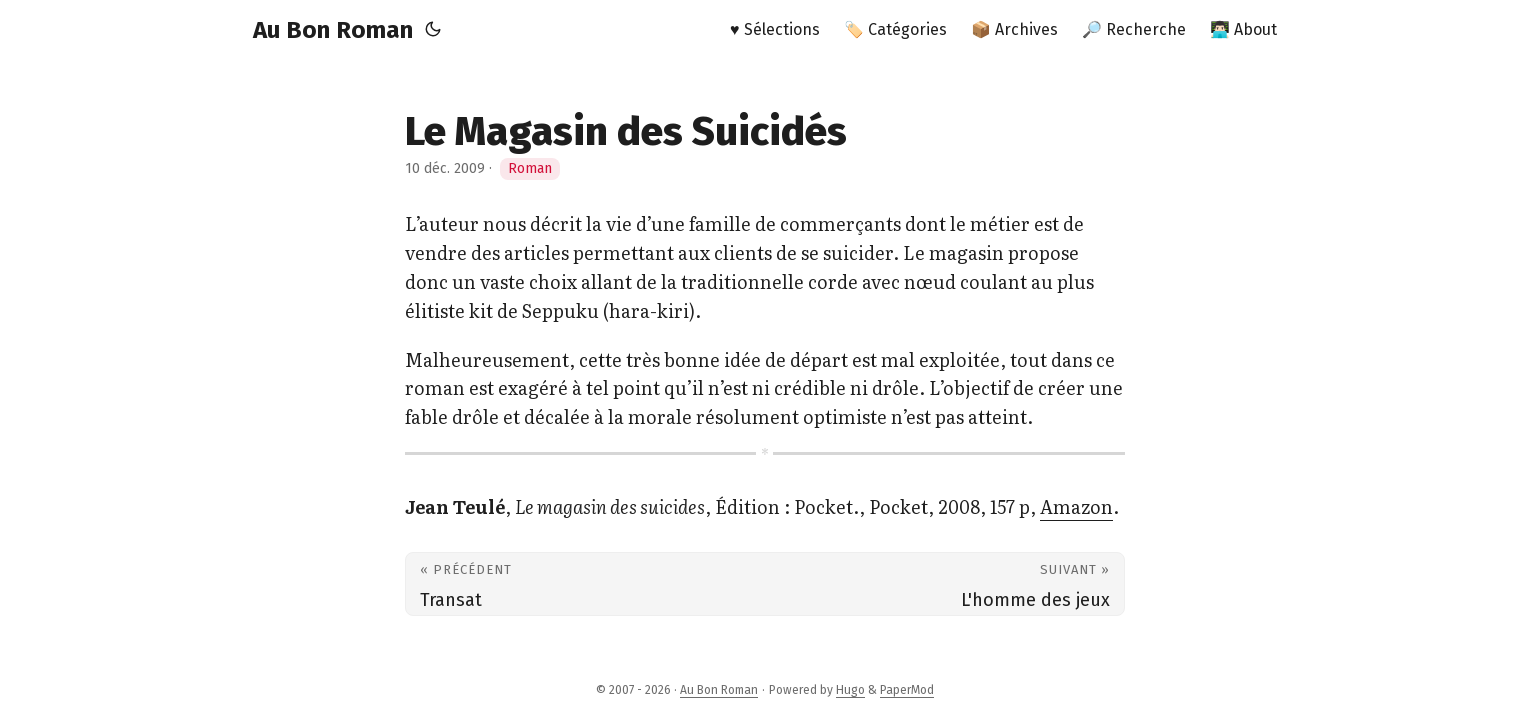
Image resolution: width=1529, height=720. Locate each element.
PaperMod (907, 690)
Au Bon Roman (333, 30)
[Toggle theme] (433, 30)
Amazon (1076, 506)
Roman (530, 168)
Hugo (850, 690)
